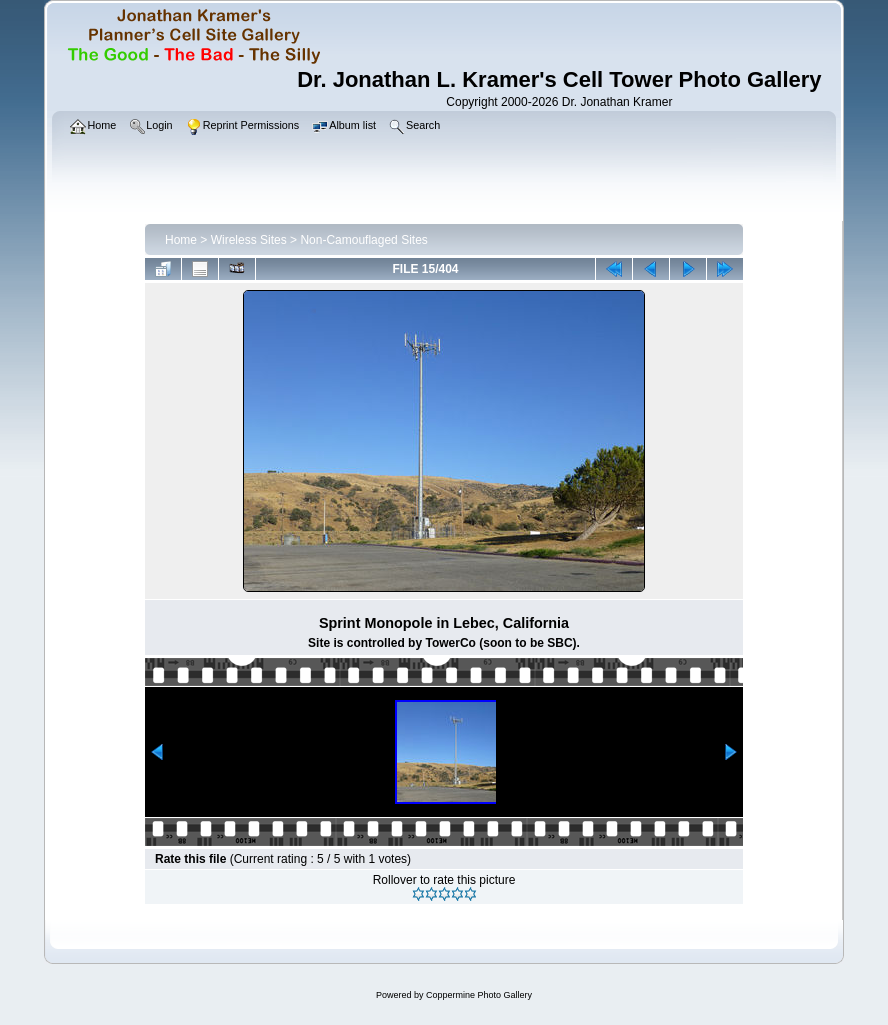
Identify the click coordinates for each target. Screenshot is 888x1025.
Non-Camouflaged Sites (363, 240)
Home (181, 240)
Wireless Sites (249, 240)
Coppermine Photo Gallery (479, 995)
